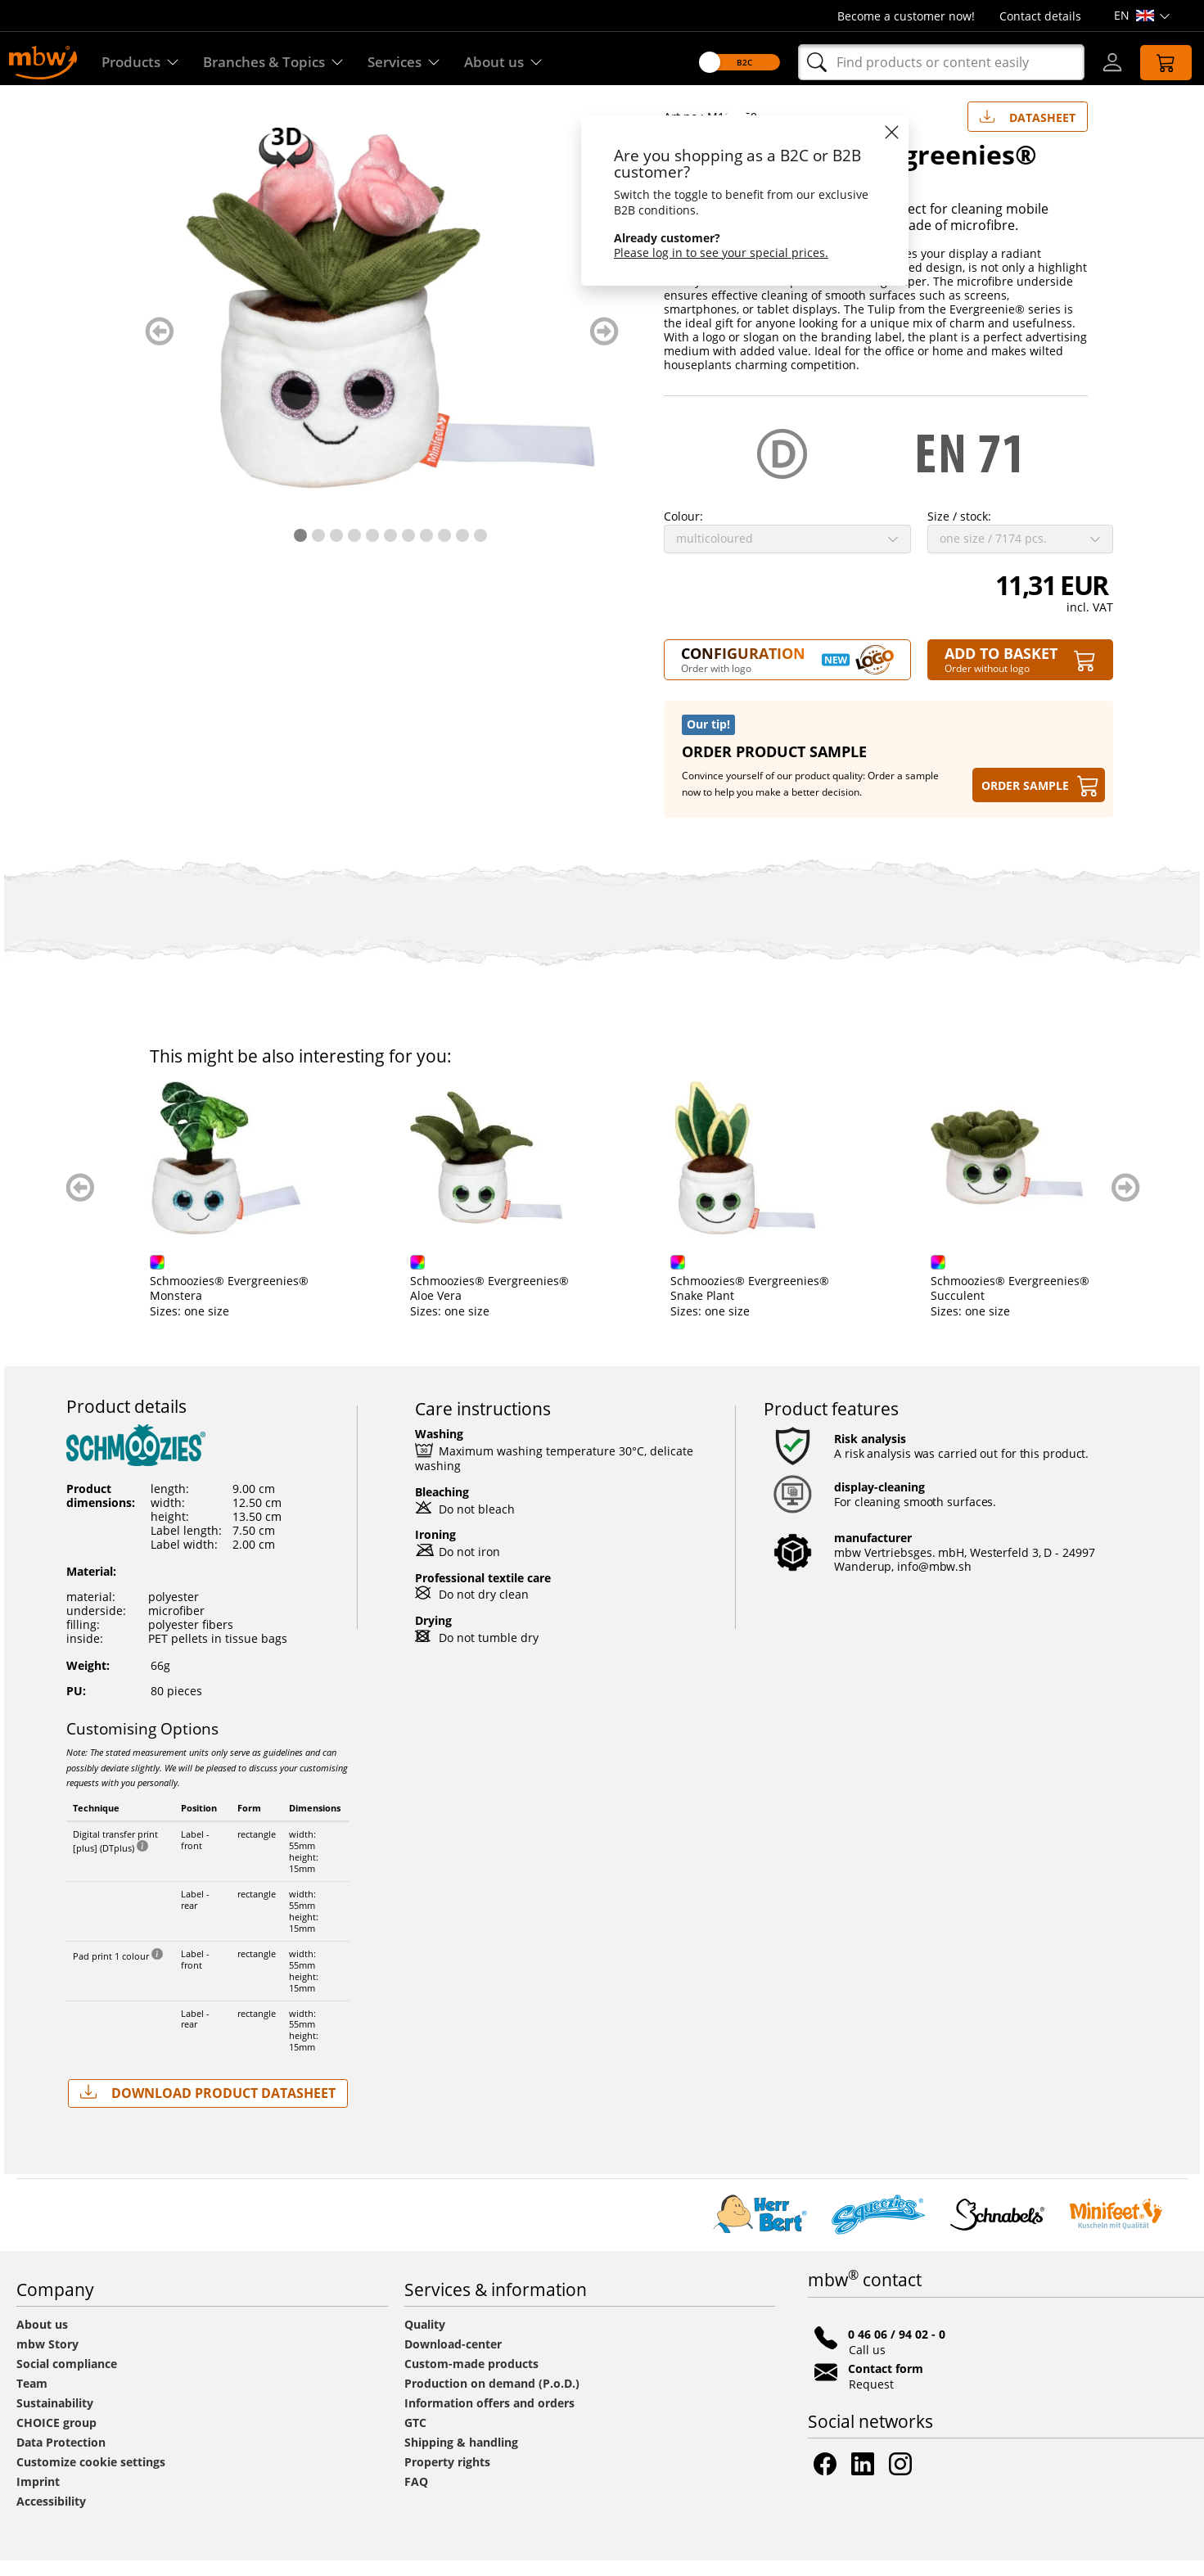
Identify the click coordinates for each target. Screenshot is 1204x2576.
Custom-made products (473, 2379)
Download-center (453, 2359)
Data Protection (61, 2457)
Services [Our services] (417, 63)
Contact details (1040, 16)
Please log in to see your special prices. (712, 252)
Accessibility (51, 2516)
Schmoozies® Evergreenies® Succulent (1010, 1304)
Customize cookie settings (90, 2477)
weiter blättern (604, 346)
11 (480, 550)
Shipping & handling (461, 2457)
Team (31, 2399)
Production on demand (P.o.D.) (491, 2399)
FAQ (416, 2497)
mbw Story (47, 2359)
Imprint (38, 2497)
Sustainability (54, 2418)
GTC (415, 2438)
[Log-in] (1102, 62)
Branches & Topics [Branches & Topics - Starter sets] (280, 63)
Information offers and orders (489, 2418)
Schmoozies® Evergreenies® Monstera (229, 1304)
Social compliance (66, 2379)
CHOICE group (56, 2438)
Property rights (447, 2477)
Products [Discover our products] (142, 63)
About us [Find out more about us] (520, 63)
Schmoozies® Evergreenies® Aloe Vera (489, 1304)
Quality (424, 2340)
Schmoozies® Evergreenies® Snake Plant (749, 1304)
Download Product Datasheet (208, 2108)
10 (462, 550)
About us (42, 2340)
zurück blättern (159, 346)
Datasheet (1027, 129)
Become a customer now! (906, 16)
